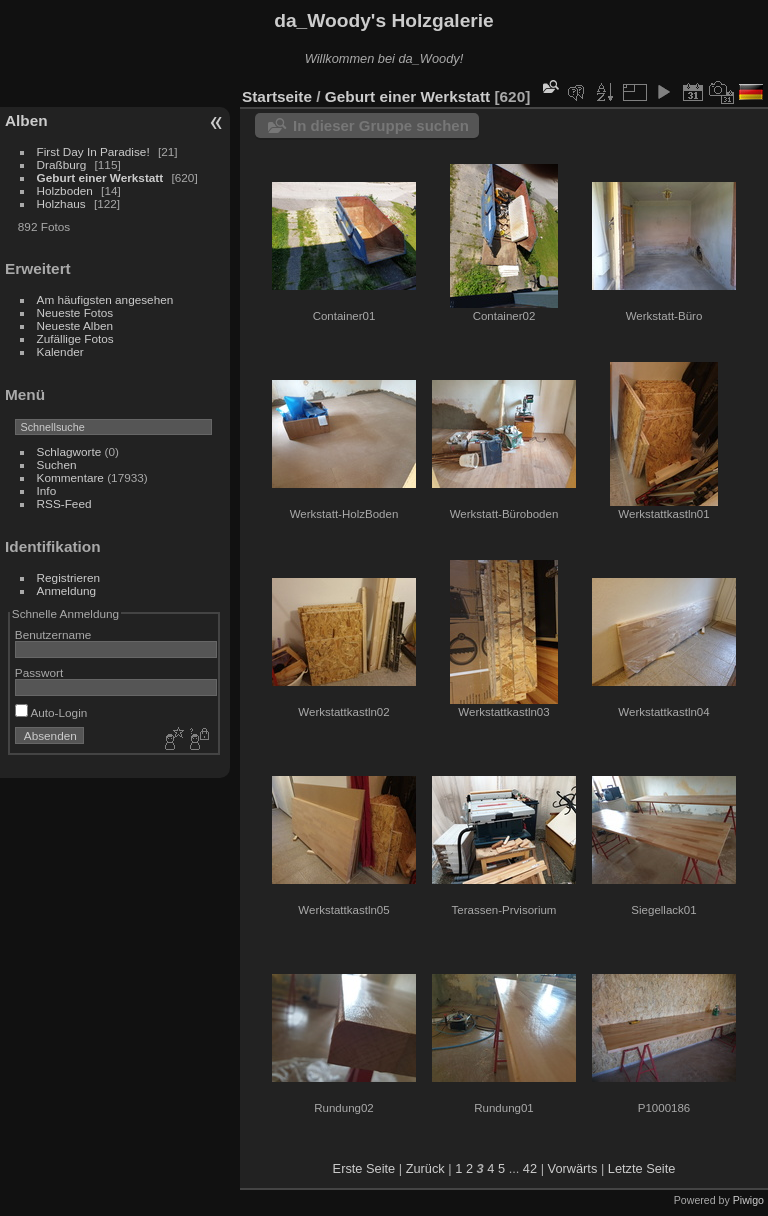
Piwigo (748, 1200)
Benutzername (53, 634)
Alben (26, 120)
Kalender (60, 351)
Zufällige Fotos (75, 338)
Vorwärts (573, 1168)
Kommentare (70, 477)
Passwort (39, 672)
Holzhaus (61, 203)
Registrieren (68, 577)
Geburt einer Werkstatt (100, 177)
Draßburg (62, 164)
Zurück (425, 1168)
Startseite (277, 96)
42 (530, 1168)
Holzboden (65, 190)
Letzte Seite (642, 1168)
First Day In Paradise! (93, 151)
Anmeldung (67, 590)
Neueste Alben (75, 325)
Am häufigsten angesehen (105, 299)
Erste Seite (364, 1168)
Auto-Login (51, 712)
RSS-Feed (64, 503)
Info (47, 490)
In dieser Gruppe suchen (381, 125)
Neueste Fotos (75, 312)
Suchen (57, 464)
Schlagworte (69, 451)
